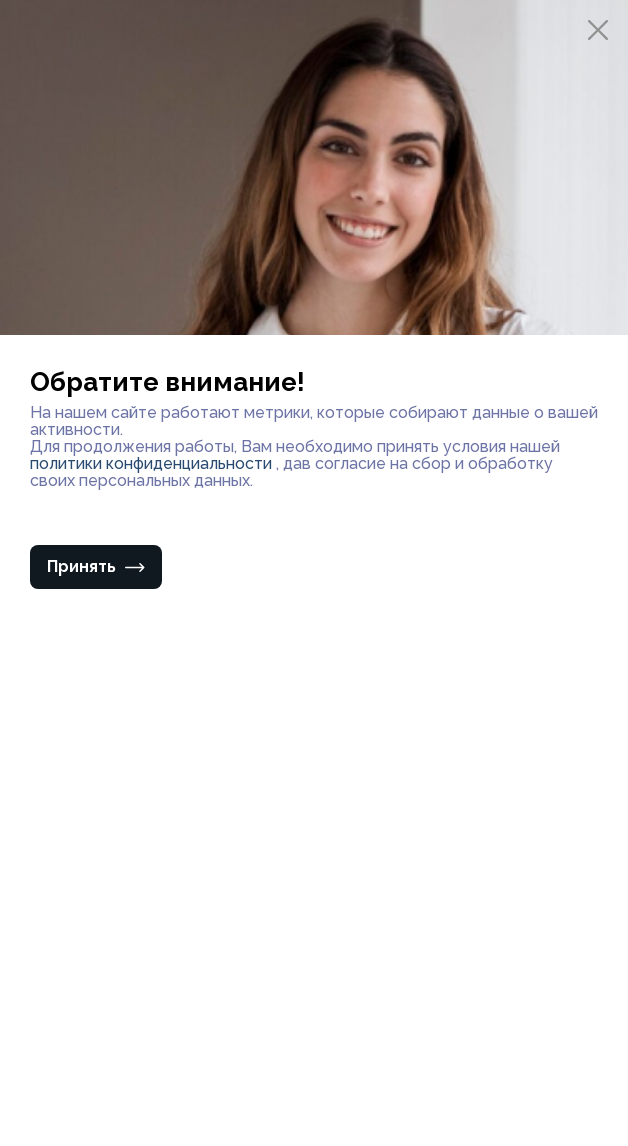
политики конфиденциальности (153, 463)
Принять (96, 566)
